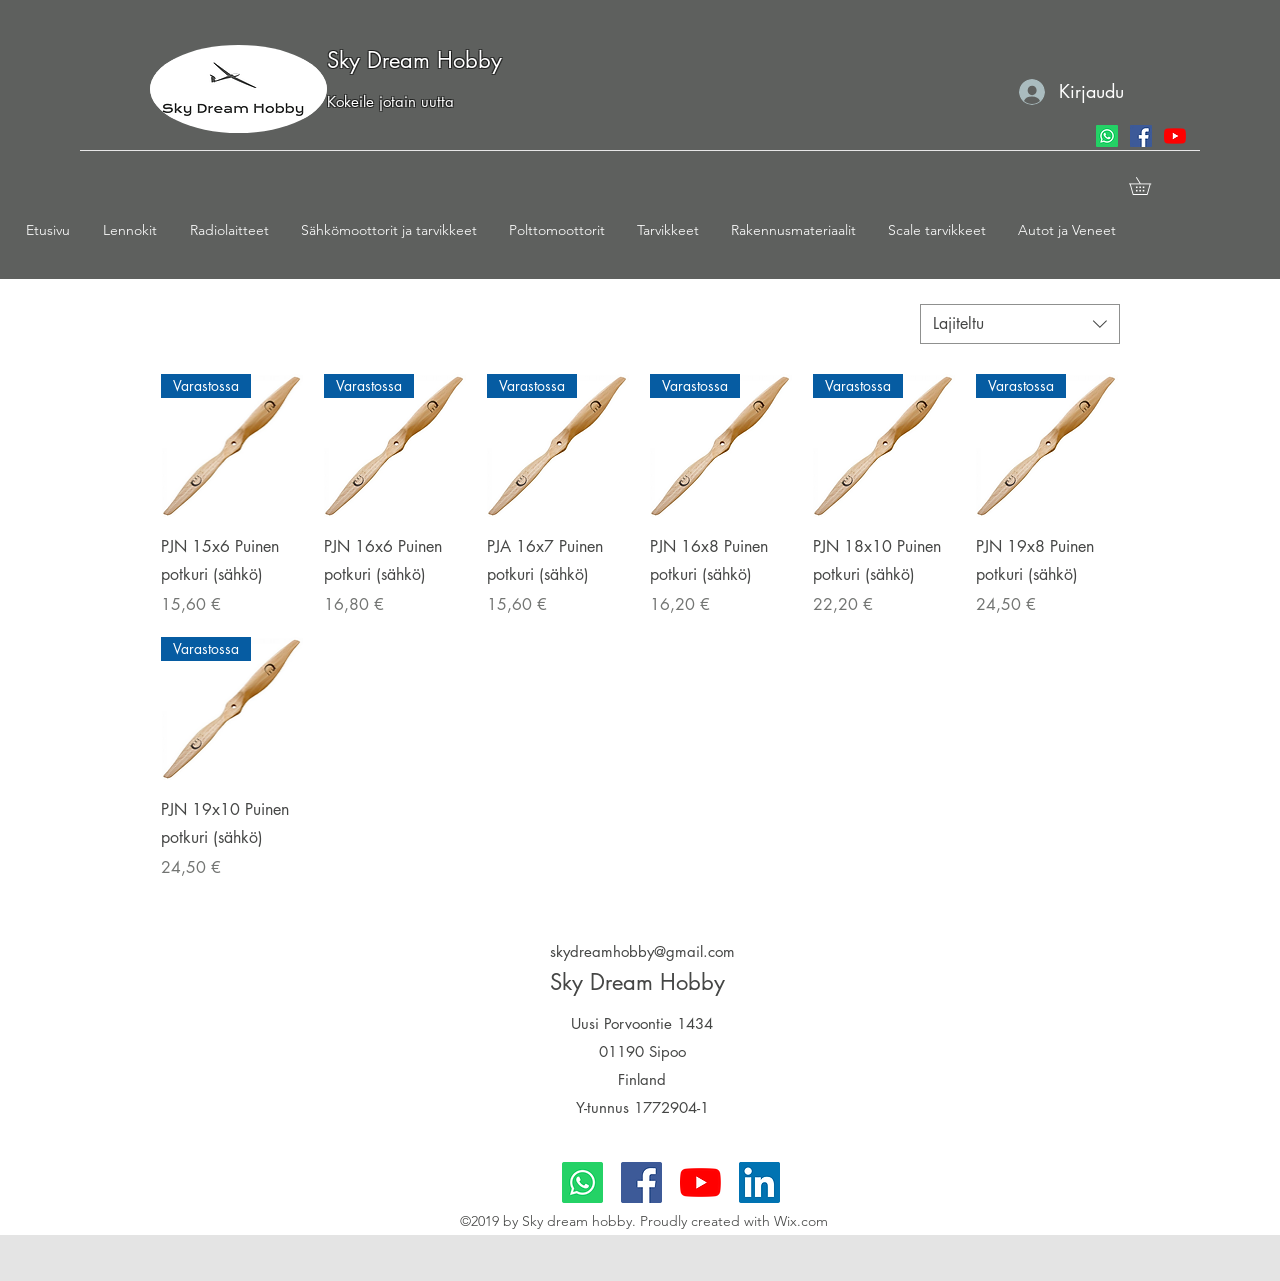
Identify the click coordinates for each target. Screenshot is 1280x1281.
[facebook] (1141, 136)
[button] (136, 230)
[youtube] (1175, 136)
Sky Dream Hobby (414, 60)
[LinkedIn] (759, 1182)
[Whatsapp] (1107, 136)
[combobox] (1020, 324)
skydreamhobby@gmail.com (642, 951)
